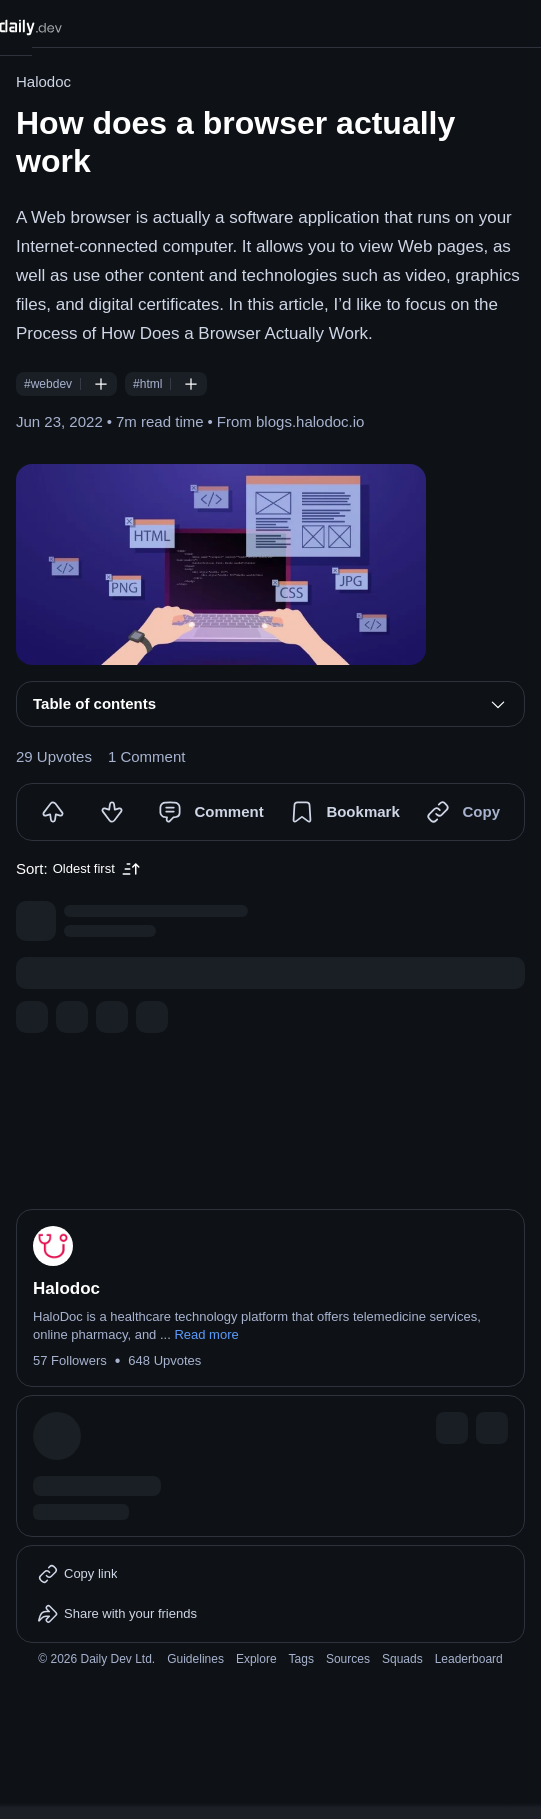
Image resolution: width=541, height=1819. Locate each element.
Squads (402, 1659)
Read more (206, 1334)
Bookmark (362, 811)
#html (147, 384)
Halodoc (43, 81)
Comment (228, 811)
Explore (256, 1659)
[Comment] (170, 812)
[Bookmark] (302, 812)
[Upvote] (53, 812)
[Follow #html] (191, 384)
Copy (481, 811)
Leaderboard (469, 1659)
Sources (348, 1659)
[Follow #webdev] (101, 384)
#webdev (48, 384)
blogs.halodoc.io (310, 421)
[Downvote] (112, 812)
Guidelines (195, 1659)
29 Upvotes (54, 756)
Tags (301, 1659)
